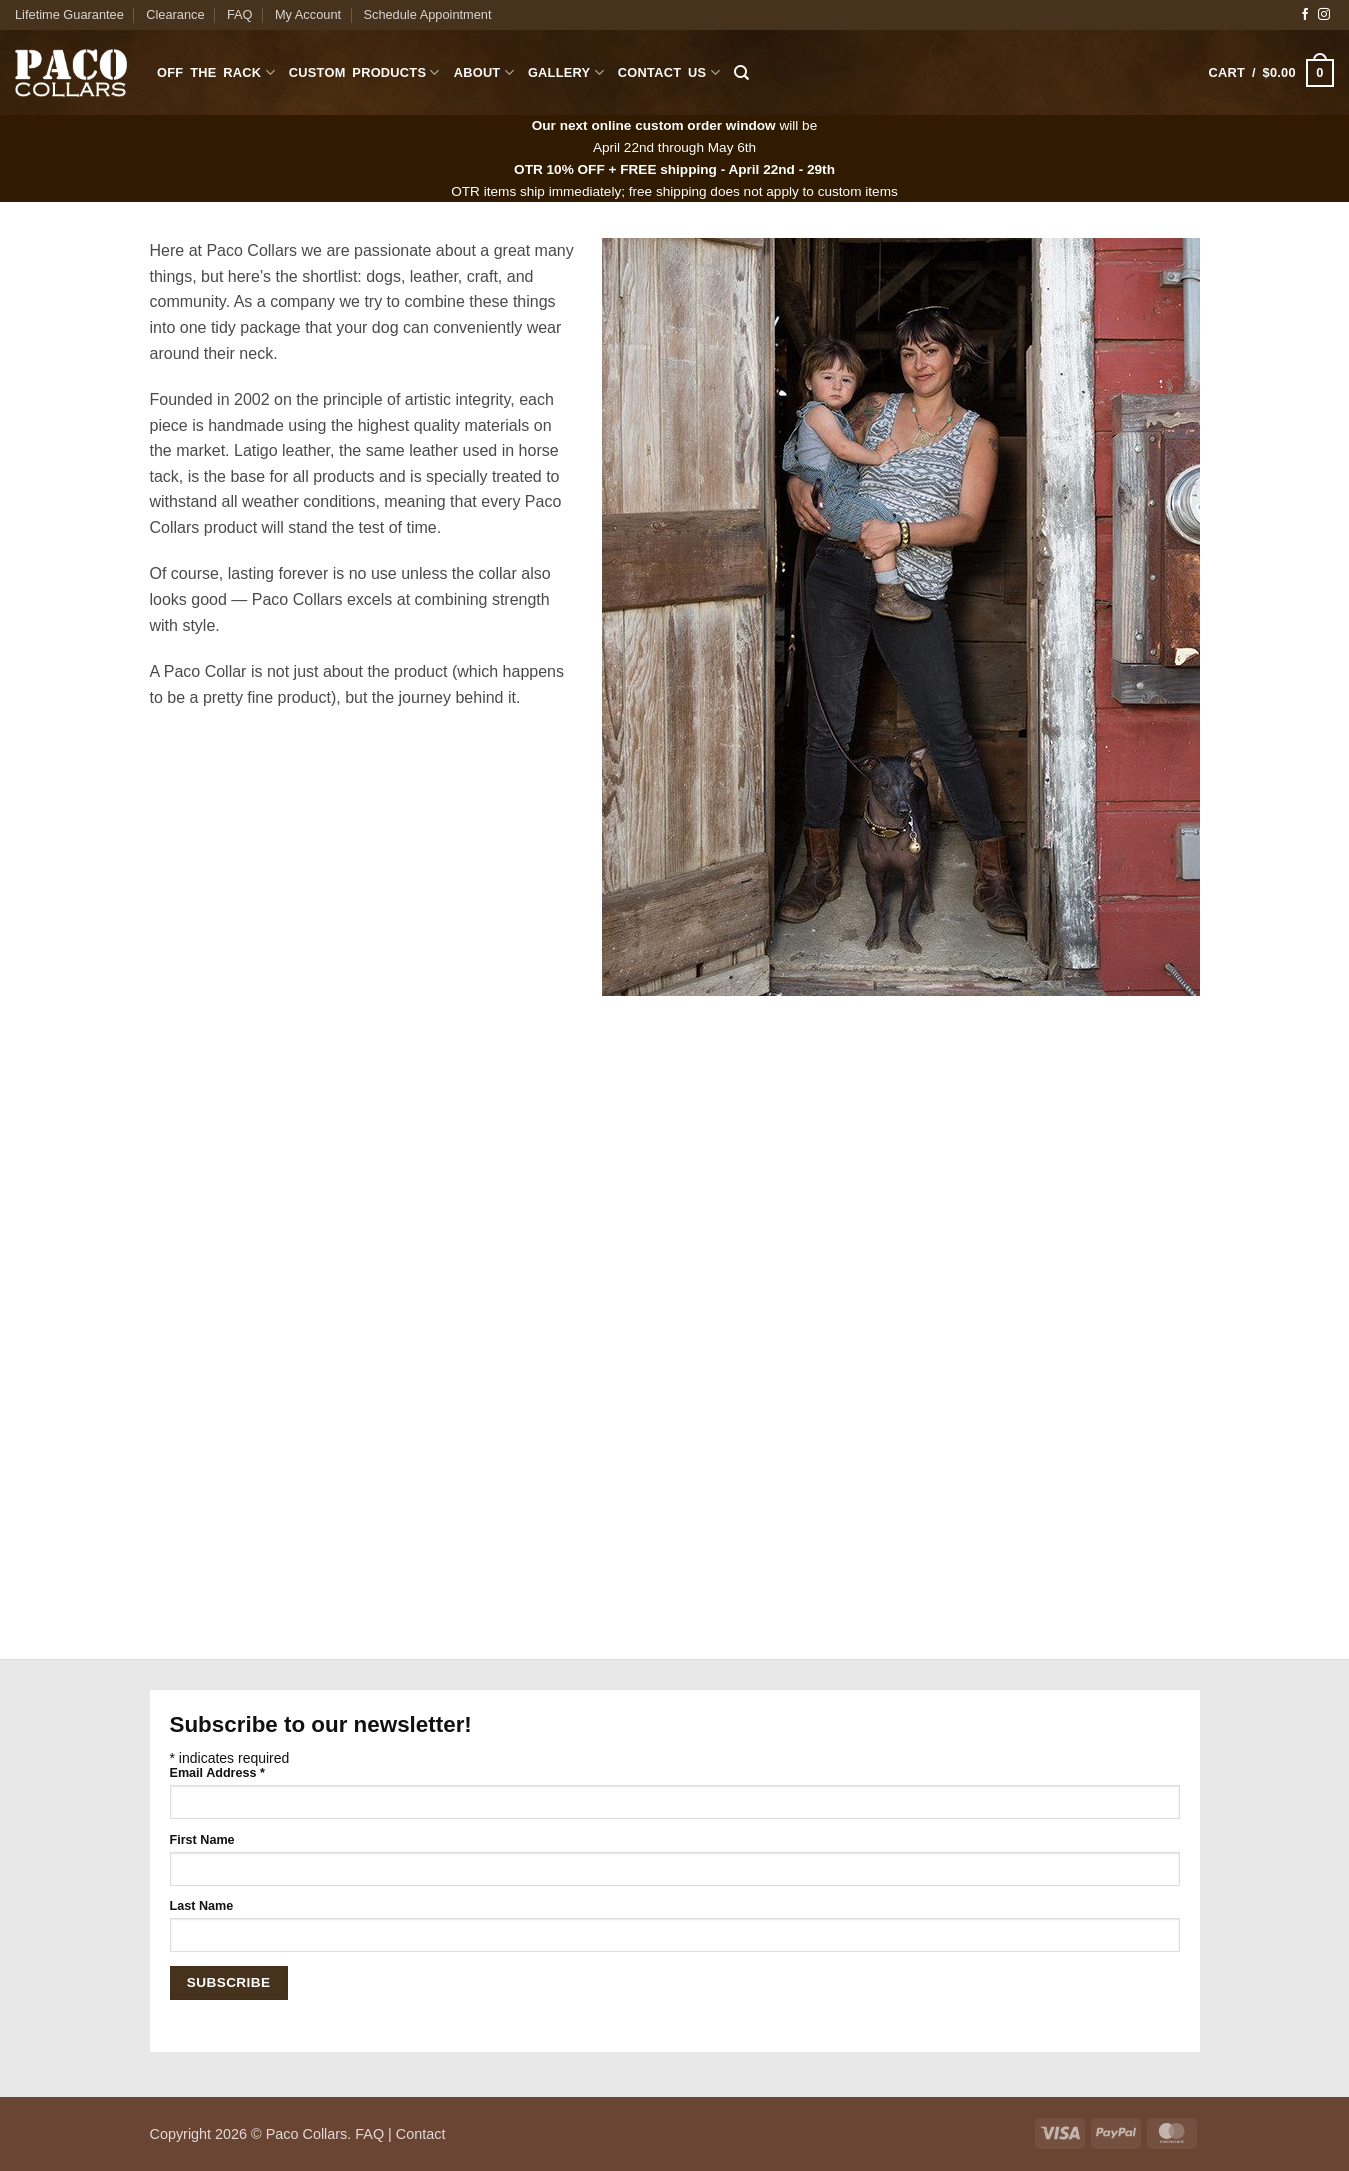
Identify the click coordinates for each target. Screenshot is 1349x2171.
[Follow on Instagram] (1324, 15)
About (484, 72)
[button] (1271, 73)
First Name (202, 1840)
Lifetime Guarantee (69, 14)
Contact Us (669, 72)
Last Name (202, 1906)
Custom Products (364, 72)
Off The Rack (216, 72)
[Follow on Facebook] (1305, 15)
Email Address (217, 1773)
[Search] (741, 73)
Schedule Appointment (427, 14)
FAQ (240, 14)
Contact (421, 2134)
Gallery (566, 72)
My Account (308, 14)
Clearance (175, 14)
